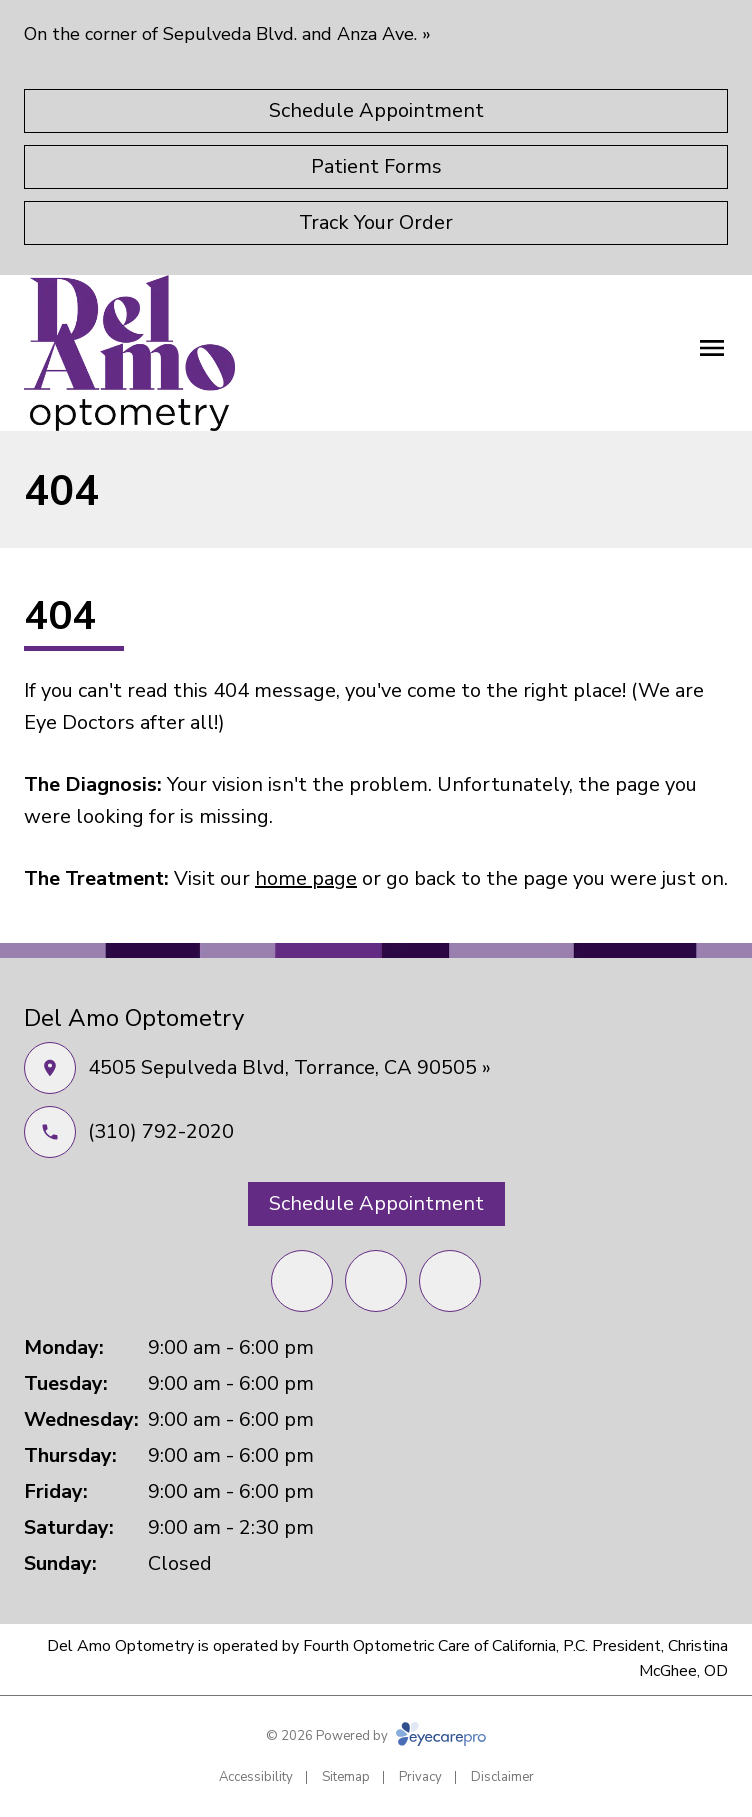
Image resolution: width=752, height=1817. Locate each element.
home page (306, 878)
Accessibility (256, 1777)
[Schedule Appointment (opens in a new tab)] (376, 111)
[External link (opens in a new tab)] (450, 1281)
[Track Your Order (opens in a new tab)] (376, 223)
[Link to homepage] (129, 353)
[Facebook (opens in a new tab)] (302, 1281)
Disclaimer (502, 1777)
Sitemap (346, 1777)
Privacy (420, 1777)
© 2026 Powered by (376, 1736)
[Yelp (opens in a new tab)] (376, 1281)
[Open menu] (712, 348)
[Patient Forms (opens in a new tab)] (376, 167)
